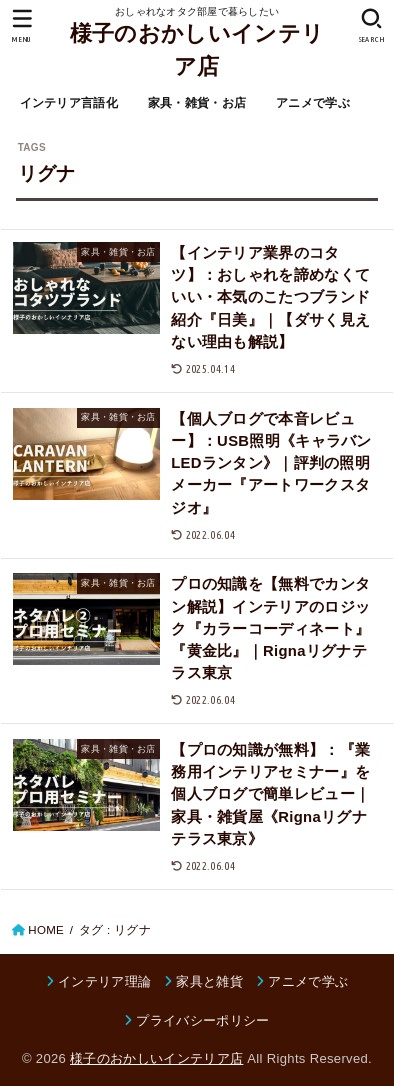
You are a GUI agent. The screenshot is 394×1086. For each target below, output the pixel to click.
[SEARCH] (371, 26)
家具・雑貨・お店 (197, 103)
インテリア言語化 (69, 103)
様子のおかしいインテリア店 (197, 50)
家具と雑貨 (209, 981)
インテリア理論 (104, 981)
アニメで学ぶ (313, 103)
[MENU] (22, 26)
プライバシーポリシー (202, 1020)
